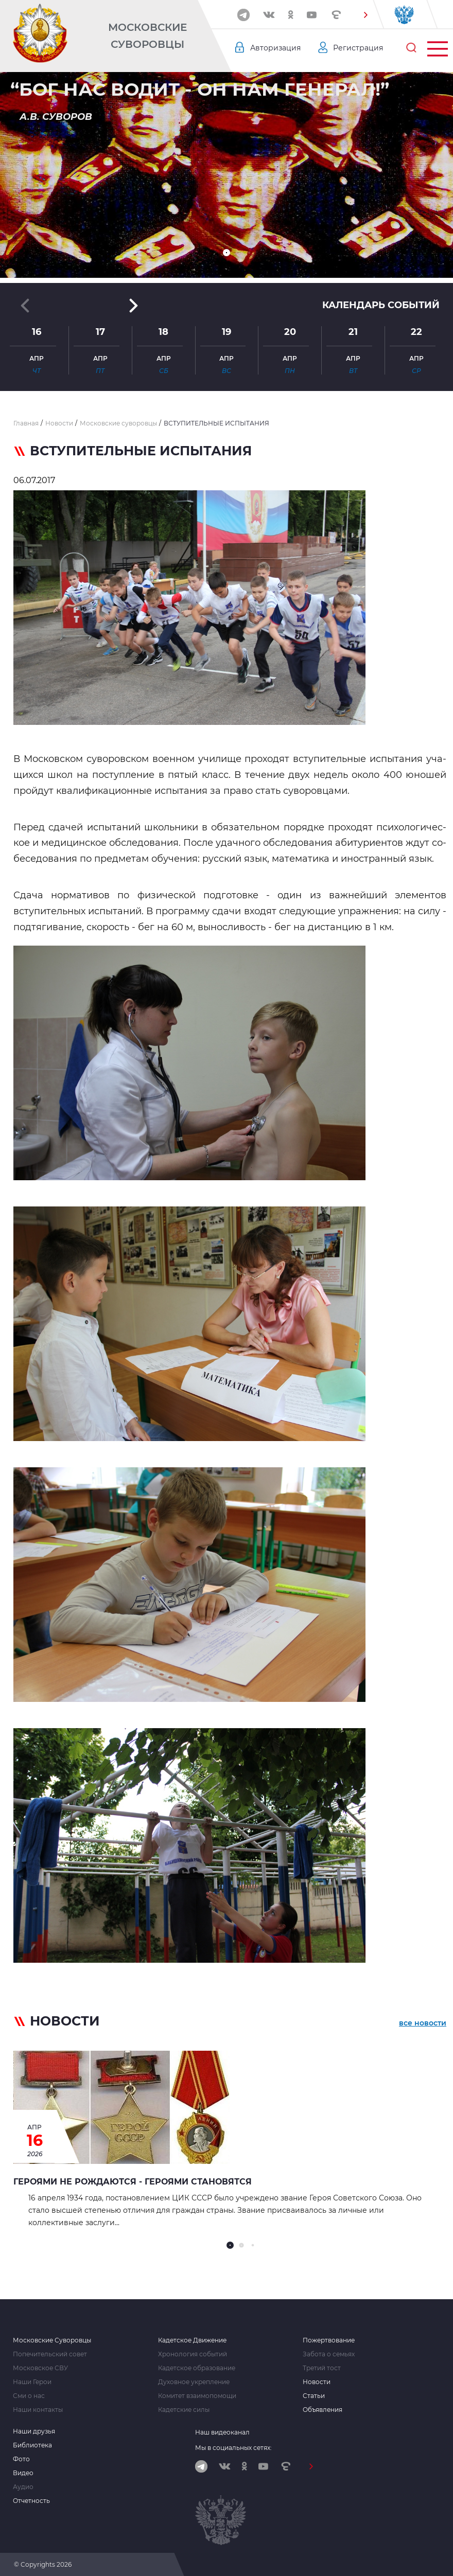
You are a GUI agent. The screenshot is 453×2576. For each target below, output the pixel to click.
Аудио (23, 2487)
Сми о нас (29, 2396)
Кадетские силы (184, 2410)
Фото (21, 2459)
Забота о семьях (329, 2354)
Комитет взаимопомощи (197, 2396)
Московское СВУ (40, 2368)
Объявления (322, 2410)
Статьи (314, 2396)
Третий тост (322, 2368)
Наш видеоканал (222, 2432)
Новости (316, 2382)
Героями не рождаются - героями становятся (132, 2182)
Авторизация (275, 47)
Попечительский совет (50, 2354)
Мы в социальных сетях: (233, 2447)
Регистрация (358, 47)
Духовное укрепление (194, 2382)
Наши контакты (38, 2410)
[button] (366, 15)
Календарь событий (381, 305)
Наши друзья (34, 2431)
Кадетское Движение (192, 2340)
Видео (23, 2473)
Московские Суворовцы (147, 35)
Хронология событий (192, 2354)
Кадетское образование (196, 2368)
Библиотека (32, 2445)
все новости (422, 2023)
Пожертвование (329, 2340)
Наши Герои (32, 2382)
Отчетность (31, 2501)
